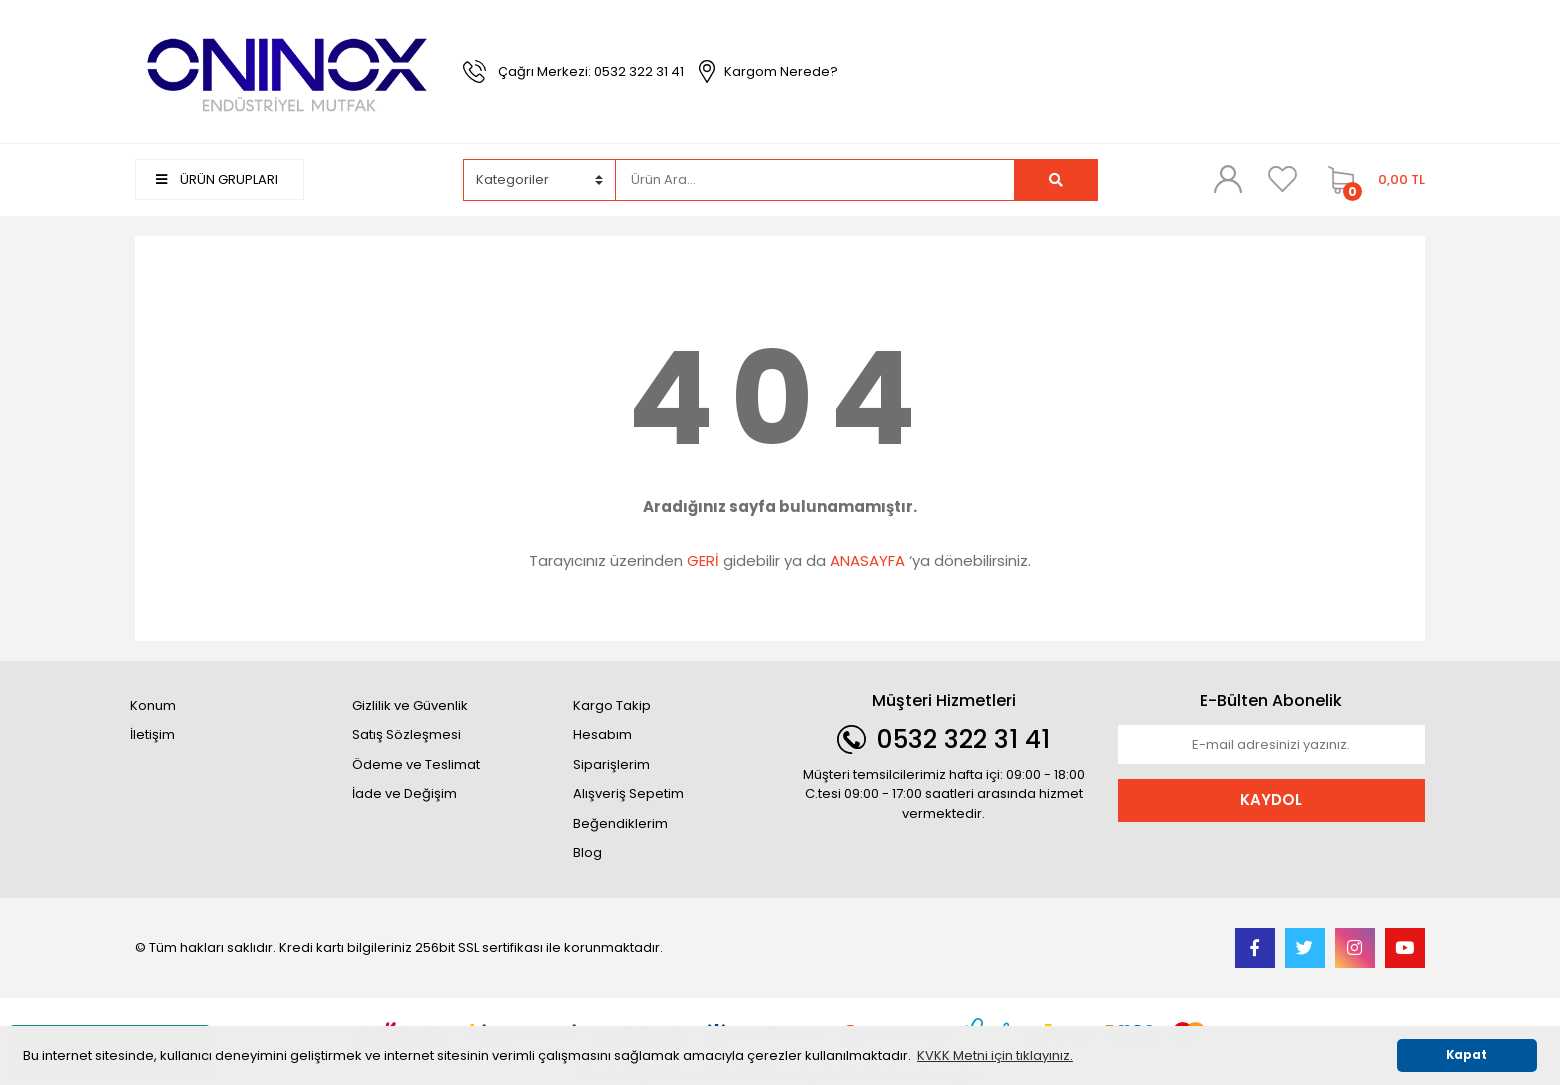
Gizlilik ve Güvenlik (410, 705)
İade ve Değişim (404, 793)
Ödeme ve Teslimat (416, 764)
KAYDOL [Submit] (1271, 799)
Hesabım (602, 734)
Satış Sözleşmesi (406, 734)
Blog (587, 852)
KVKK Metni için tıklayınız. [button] (995, 1055)
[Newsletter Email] (1272, 745)
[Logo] (289, 70)
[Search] (815, 180)
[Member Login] (1228, 179)
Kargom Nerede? (781, 71)
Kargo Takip (612, 705)
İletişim (152, 734)
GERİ (703, 560)
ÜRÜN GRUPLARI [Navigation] (217, 179)
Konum (153, 705)
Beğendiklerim (620, 823)
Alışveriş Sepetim (628, 793)
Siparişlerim (611, 764)
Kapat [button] (1466, 1055)
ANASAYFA (867, 560)
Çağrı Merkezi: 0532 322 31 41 (591, 71)
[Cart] (1371, 180)
